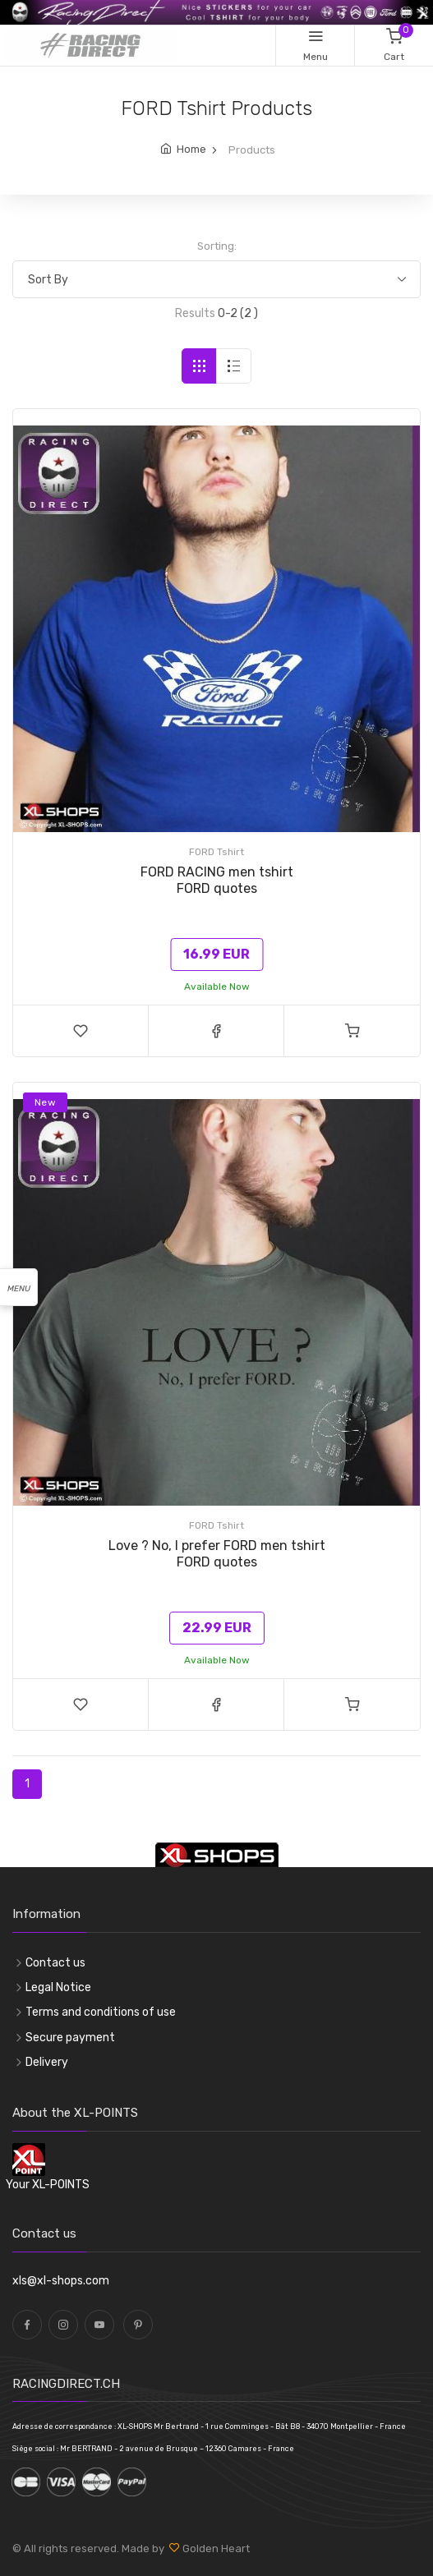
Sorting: (217, 246)
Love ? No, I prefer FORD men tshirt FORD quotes (216, 1554)
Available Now (217, 986)
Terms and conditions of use (100, 2012)
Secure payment (70, 2038)
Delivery (46, 2062)
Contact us (55, 1963)
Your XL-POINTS (48, 2185)
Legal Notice (58, 1987)
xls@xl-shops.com (60, 2281)
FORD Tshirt (216, 852)
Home (191, 149)
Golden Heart (215, 2548)
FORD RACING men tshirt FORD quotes (216, 880)
